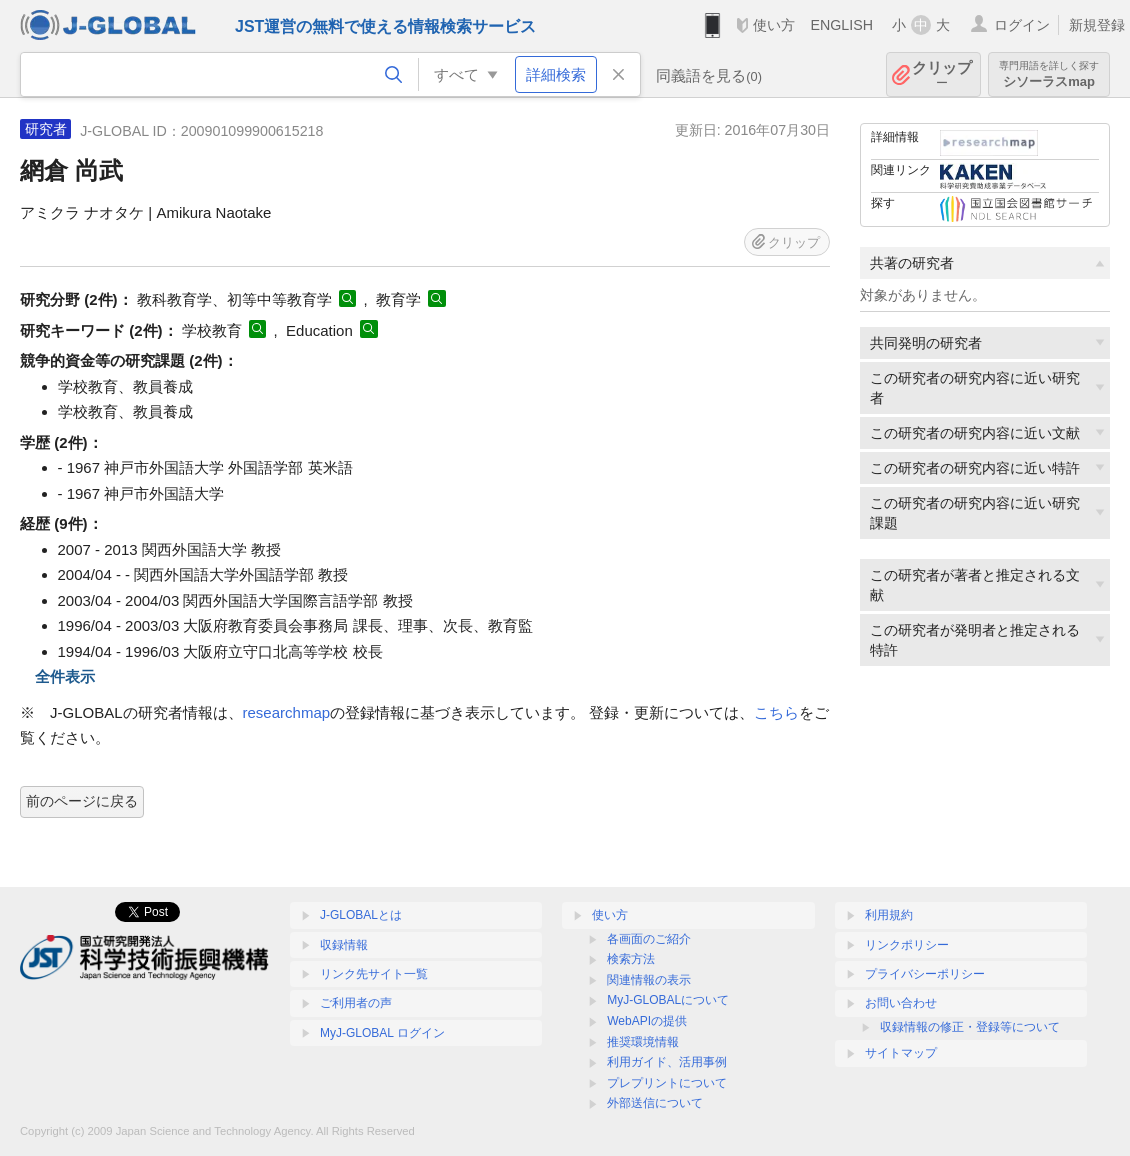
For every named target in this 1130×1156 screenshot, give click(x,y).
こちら (776, 712)
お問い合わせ (901, 1003)
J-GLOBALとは (361, 915)
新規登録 (1097, 25)
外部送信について (655, 1103)
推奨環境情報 (643, 1042)
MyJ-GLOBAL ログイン (382, 1033)
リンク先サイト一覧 (374, 974)
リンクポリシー (907, 945)
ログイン (1022, 25)
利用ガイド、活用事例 (667, 1062)
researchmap (287, 712)
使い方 (774, 25)
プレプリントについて (667, 1083)
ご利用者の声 (356, 1003)
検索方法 (631, 959)
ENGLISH (841, 25)
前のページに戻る (82, 801)
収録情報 (344, 945)
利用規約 (889, 915)
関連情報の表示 (649, 980)
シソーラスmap (1049, 74)
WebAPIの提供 (647, 1021)
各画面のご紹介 (649, 939)
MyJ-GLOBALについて (668, 1000)
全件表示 (65, 676)
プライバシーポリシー (925, 974)
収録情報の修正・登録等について (970, 1027)
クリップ (942, 74)
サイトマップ (901, 1053)
